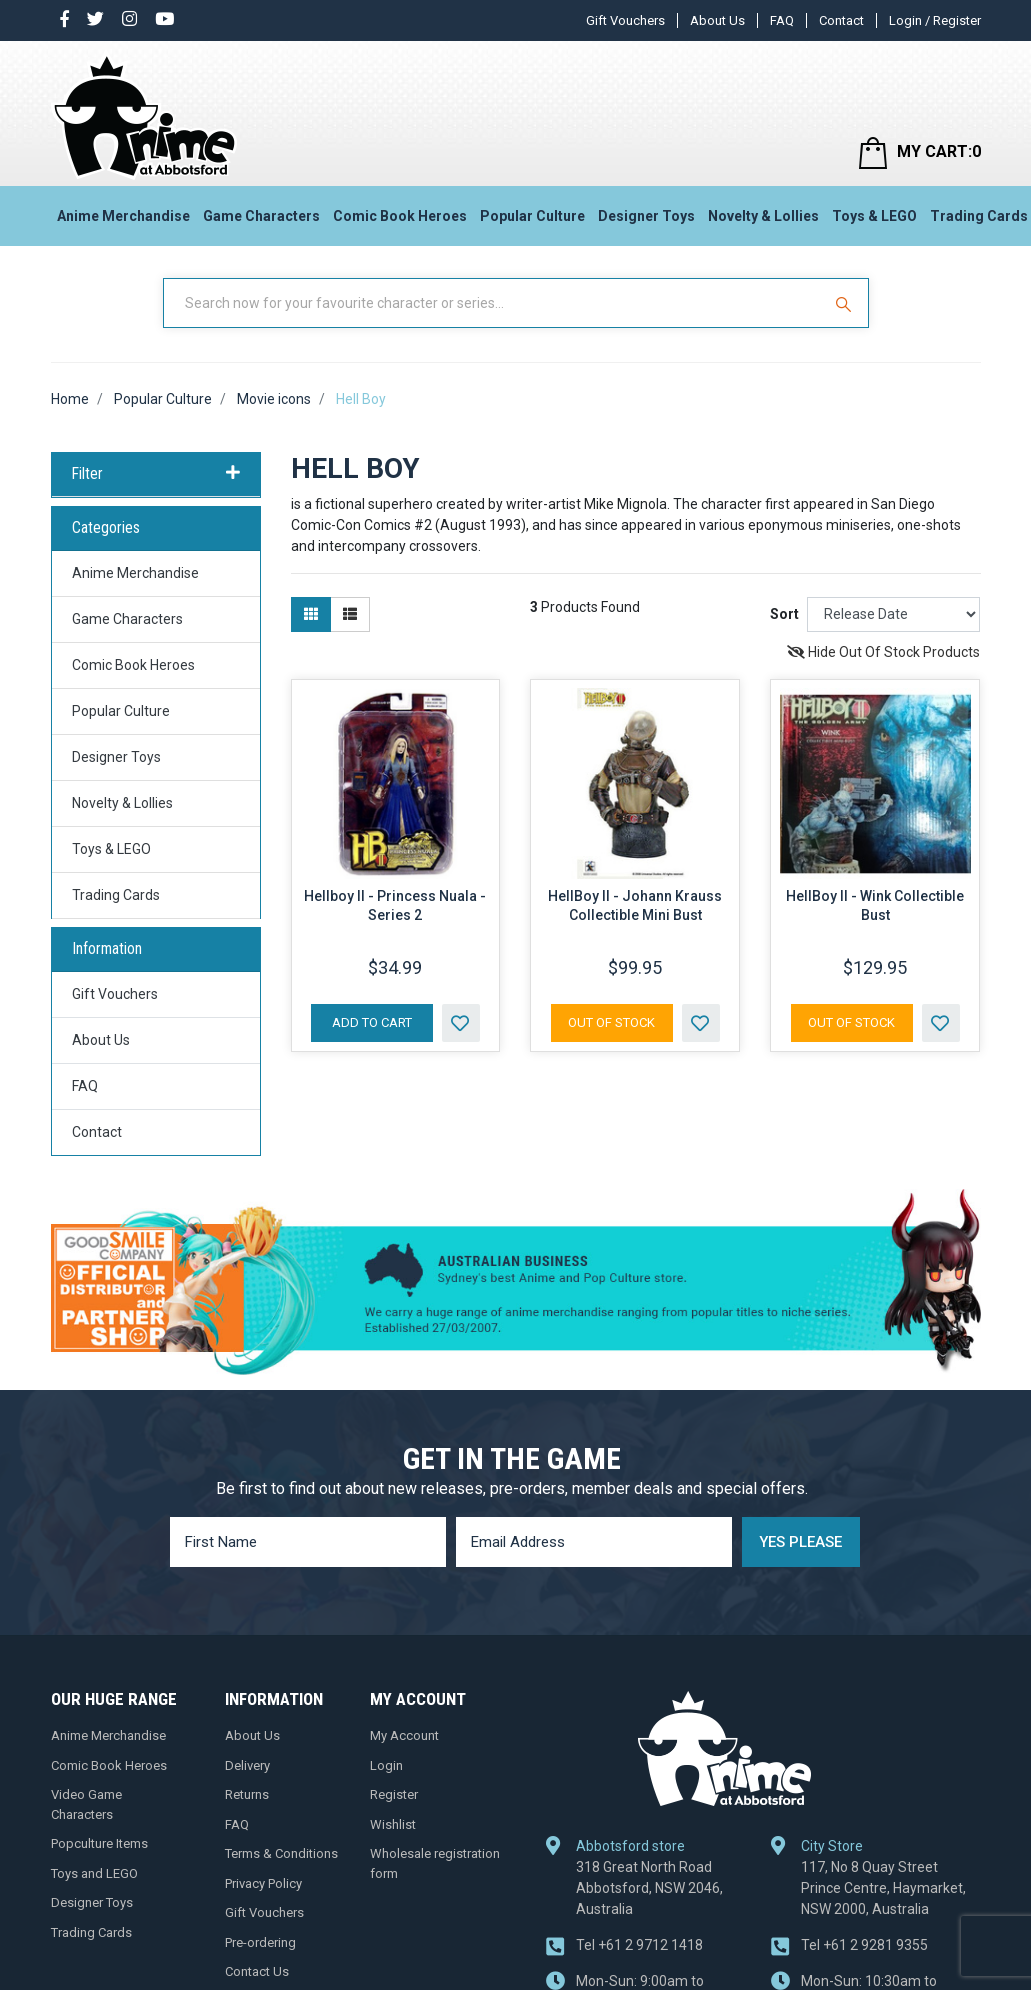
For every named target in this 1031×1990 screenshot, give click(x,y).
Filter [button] (156, 474)
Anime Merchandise (123, 216)
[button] (461, 1023)
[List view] (350, 614)
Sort (784, 614)
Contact (841, 20)
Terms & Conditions (281, 1853)
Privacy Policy (263, 1883)
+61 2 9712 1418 (639, 1945)
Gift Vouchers (625, 20)
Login (386, 1765)
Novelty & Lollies (763, 216)
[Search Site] (846, 303)
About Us (717, 20)
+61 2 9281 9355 (864, 1945)
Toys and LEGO (94, 1873)
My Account (404, 1735)
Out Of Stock (611, 1022)
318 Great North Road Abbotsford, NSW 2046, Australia (649, 1888)
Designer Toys (646, 216)
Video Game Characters (86, 1804)
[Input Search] (494, 303)
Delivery (247, 1765)
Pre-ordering (260, 1942)
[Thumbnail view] (311, 614)
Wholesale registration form (435, 1863)
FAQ (782, 20)
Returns (247, 1794)
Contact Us (257, 1971)
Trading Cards (116, 895)
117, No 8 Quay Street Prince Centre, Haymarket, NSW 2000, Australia (883, 1888)
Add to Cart (372, 1022)
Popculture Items (99, 1843)
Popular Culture (532, 216)
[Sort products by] (893, 614)
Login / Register (935, 20)
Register (394, 1794)
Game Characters (261, 216)
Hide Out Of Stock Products (883, 652)
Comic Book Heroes (400, 216)
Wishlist (393, 1824)
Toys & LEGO (874, 216)
